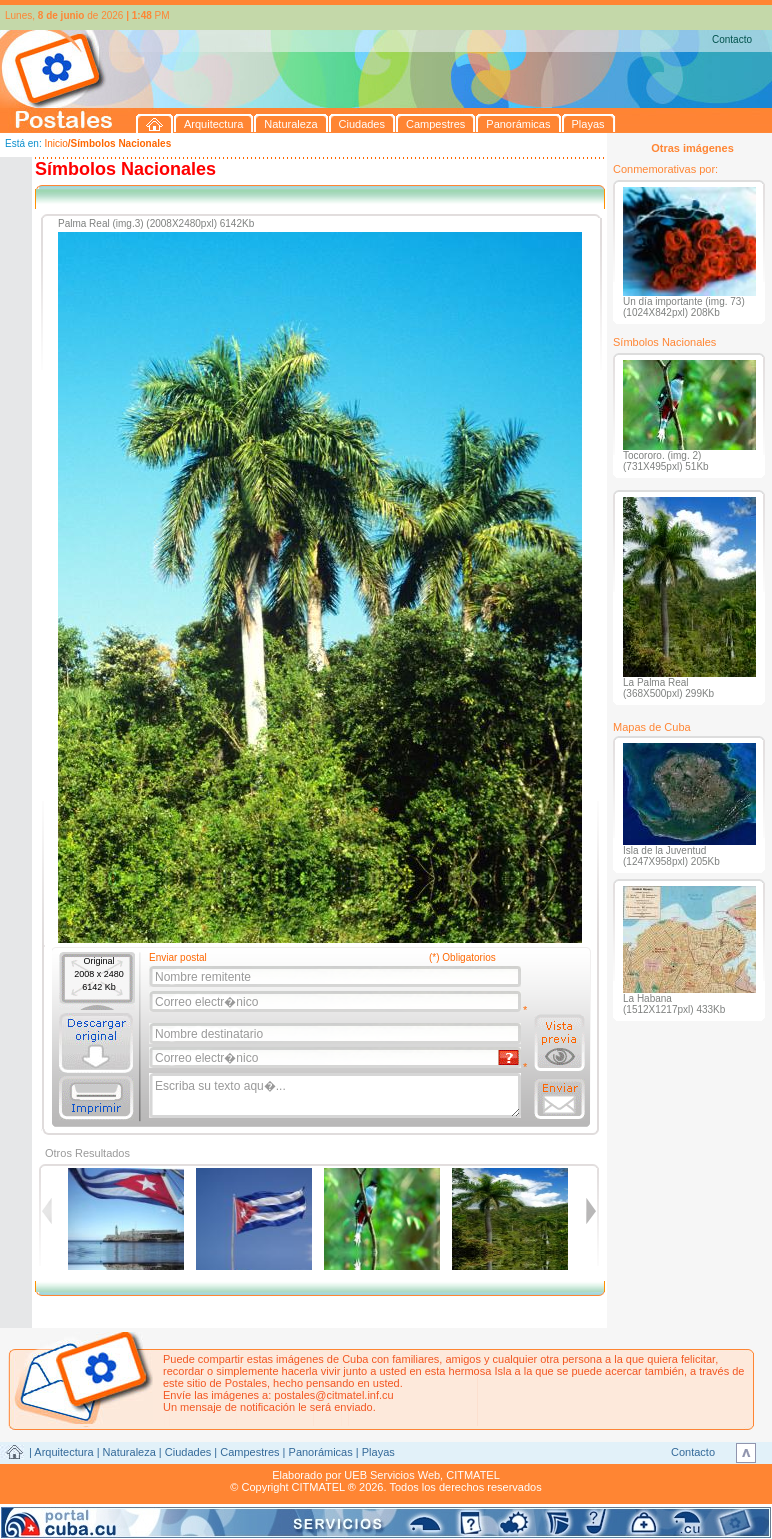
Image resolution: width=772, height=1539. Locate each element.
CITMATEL (473, 1475)
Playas (378, 1452)
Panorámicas (321, 1452)
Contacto (732, 39)
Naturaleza (129, 1452)
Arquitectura (63, 1452)
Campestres (249, 1452)
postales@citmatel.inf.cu (333, 1395)
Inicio (55, 143)
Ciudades (188, 1452)
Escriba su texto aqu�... (336, 1096)
